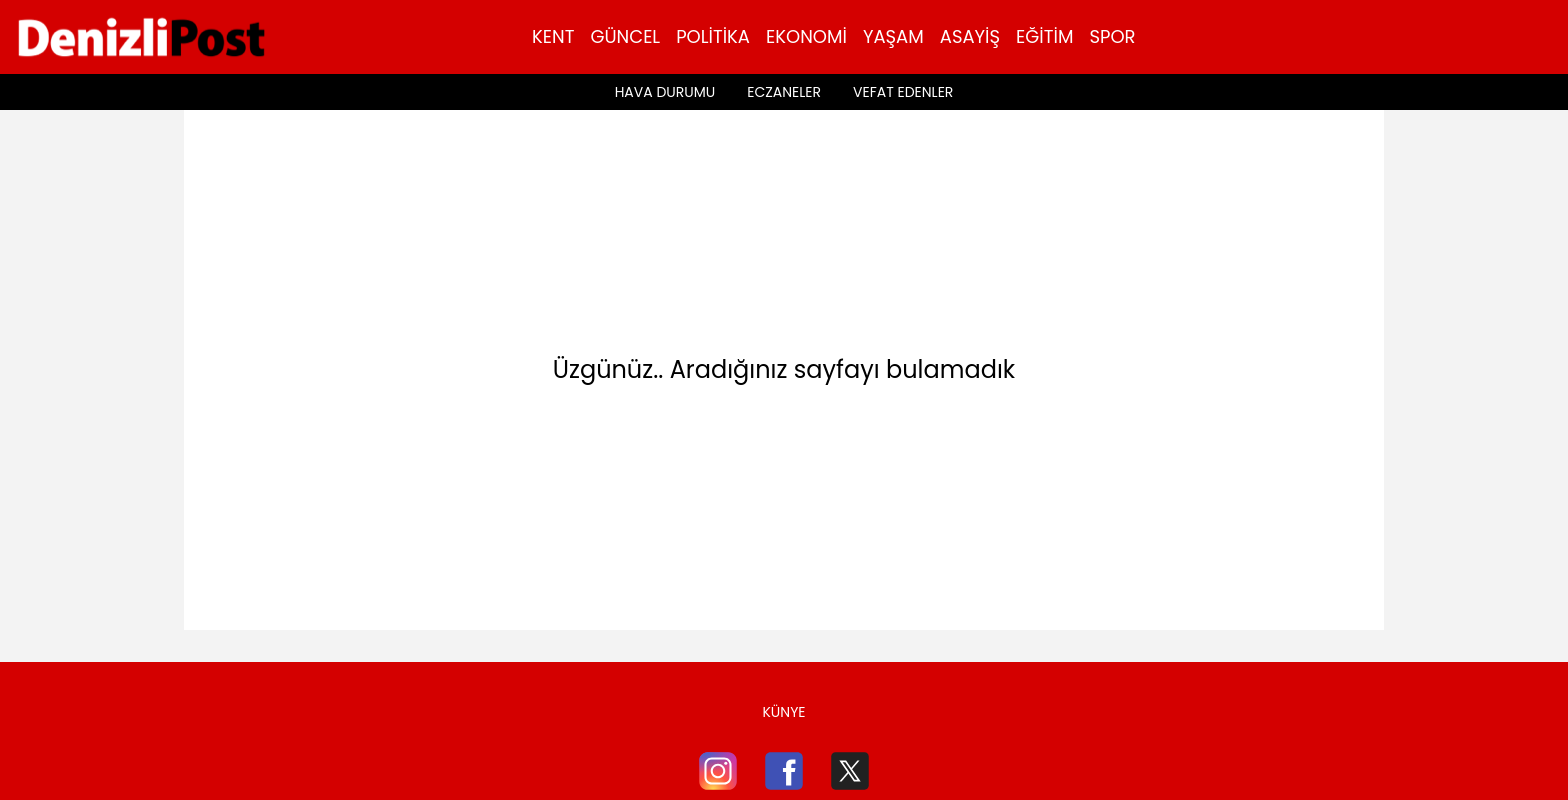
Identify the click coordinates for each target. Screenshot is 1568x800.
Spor (1112, 36)
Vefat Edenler (903, 92)
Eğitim (1044, 36)
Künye (783, 712)
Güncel (625, 36)
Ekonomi (806, 36)
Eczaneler (784, 92)
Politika (713, 36)
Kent (553, 36)
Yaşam (893, 36)
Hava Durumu (665, 92)
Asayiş (970, 36)
